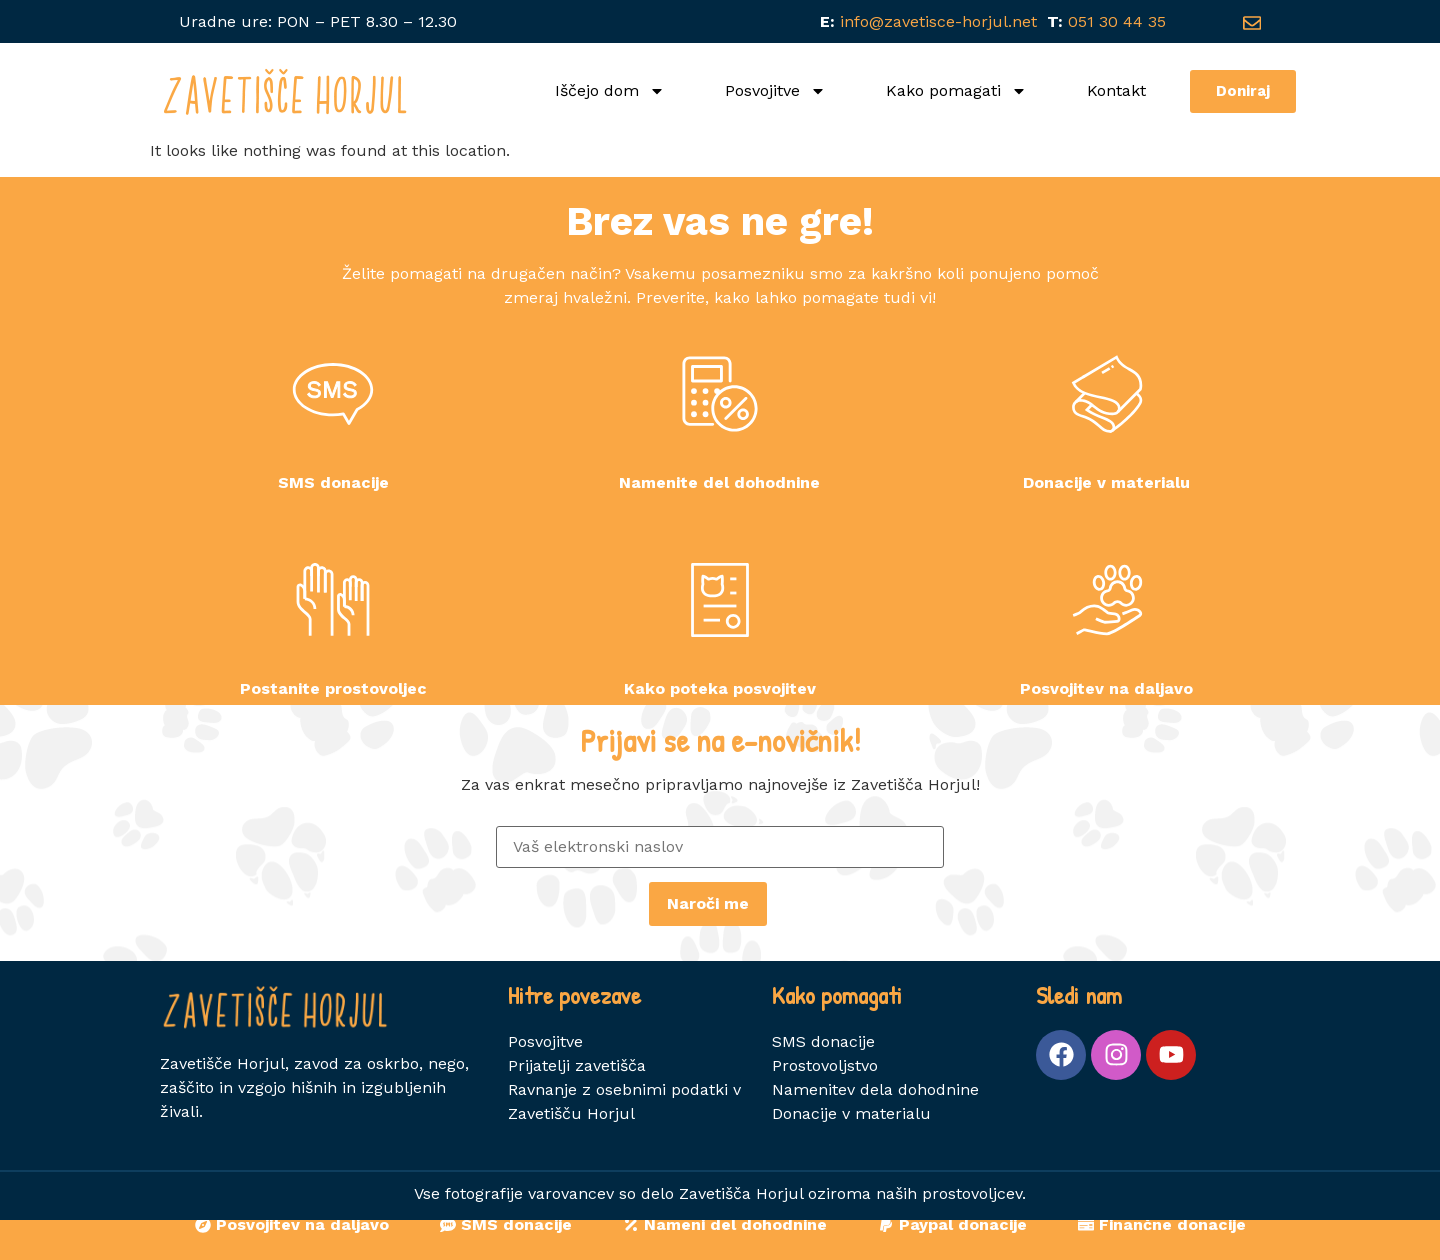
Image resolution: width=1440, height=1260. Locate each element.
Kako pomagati (956, 91)
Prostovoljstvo (825, 1105)
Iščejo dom (610, 91)
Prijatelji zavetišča (577, 1105)
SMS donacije (823, 1081)
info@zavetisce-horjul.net (933, 21)
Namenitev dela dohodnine (875, 1129)
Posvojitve (775, 91)
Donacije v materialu (851, 1153)
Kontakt (1116, 90)
